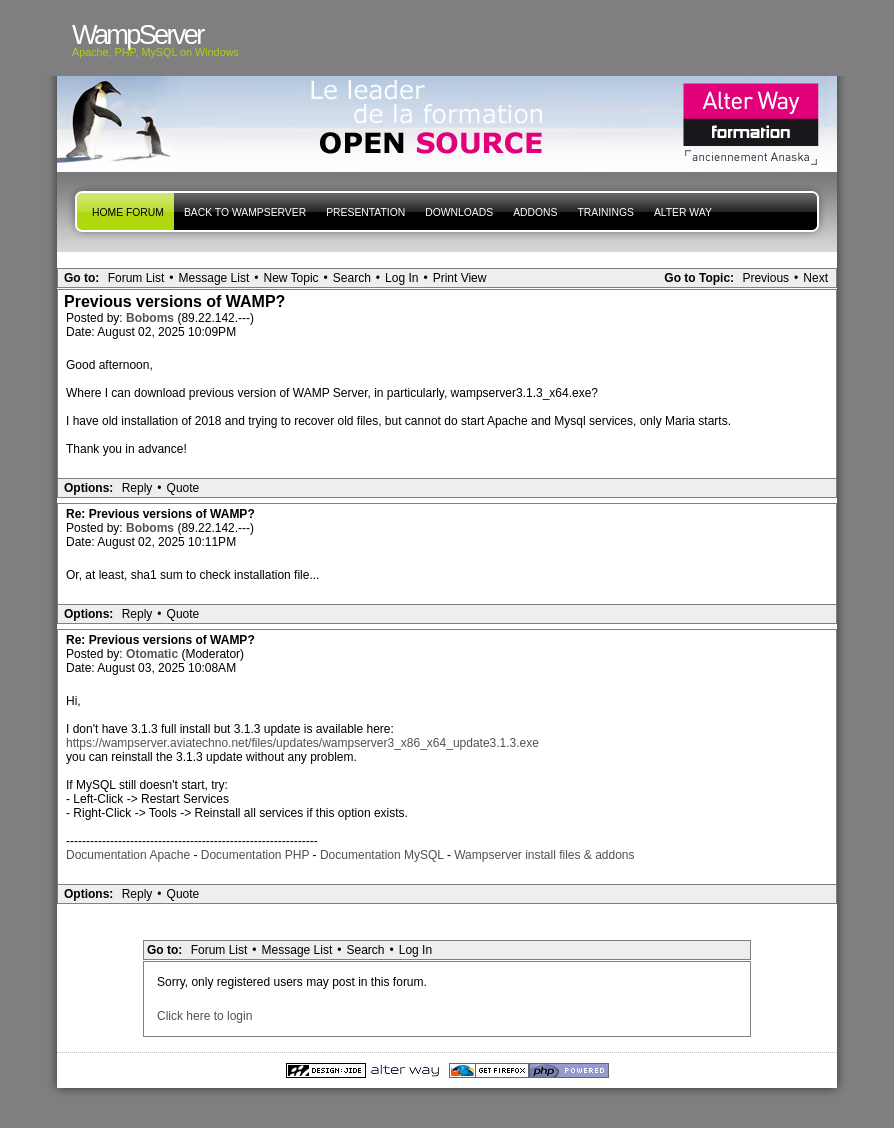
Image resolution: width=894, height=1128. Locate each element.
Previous (765, 278)
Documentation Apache (128, 855)
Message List (214, 278)
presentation (365, 212)
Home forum (128, 212)
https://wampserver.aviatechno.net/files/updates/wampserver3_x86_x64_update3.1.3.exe (302, 743)
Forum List (136, 278)
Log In (401, 278)
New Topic (290, 278)
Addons (535, 212)
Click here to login (204, 1016)
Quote (183, 488)
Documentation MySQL (382, 855)
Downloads (459, 212)
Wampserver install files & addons (544, 855)
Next (815, 278)
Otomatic (153, 654)
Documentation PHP (255, 855)
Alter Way (683, 212)
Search (352, 278)
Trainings (605, 212)
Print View (460, 278)
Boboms (151, 318)
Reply (137, 488)
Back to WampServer (245, 212)
